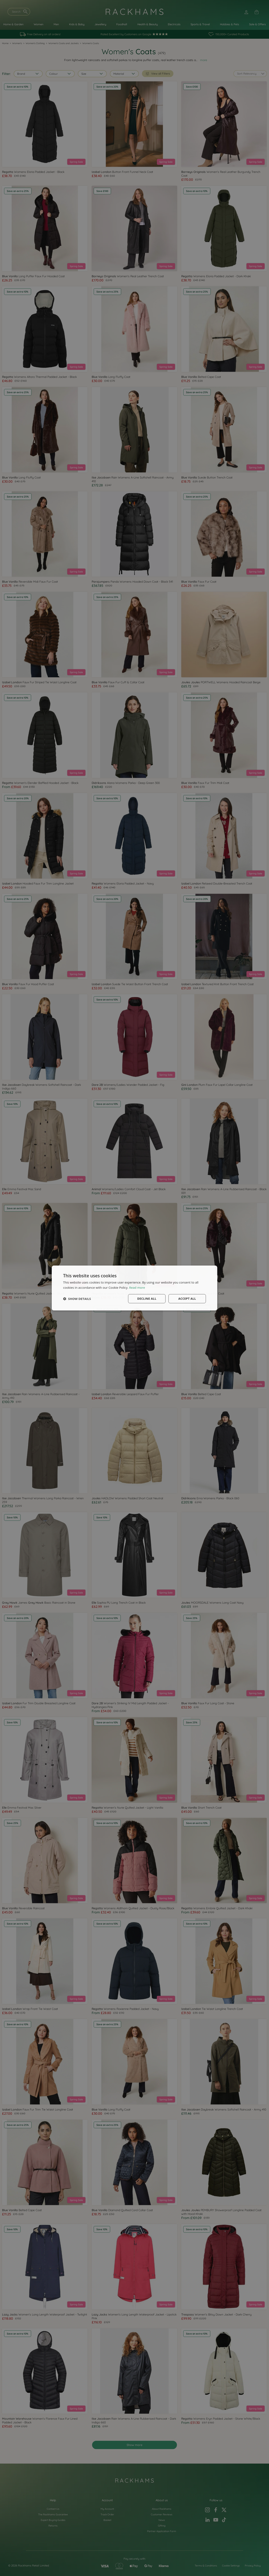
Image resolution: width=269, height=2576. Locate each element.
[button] (77, 1298)
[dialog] (134, 1288)
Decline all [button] (146, 1299)
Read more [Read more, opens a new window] (137, 1287)
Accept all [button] (187, 1299)
